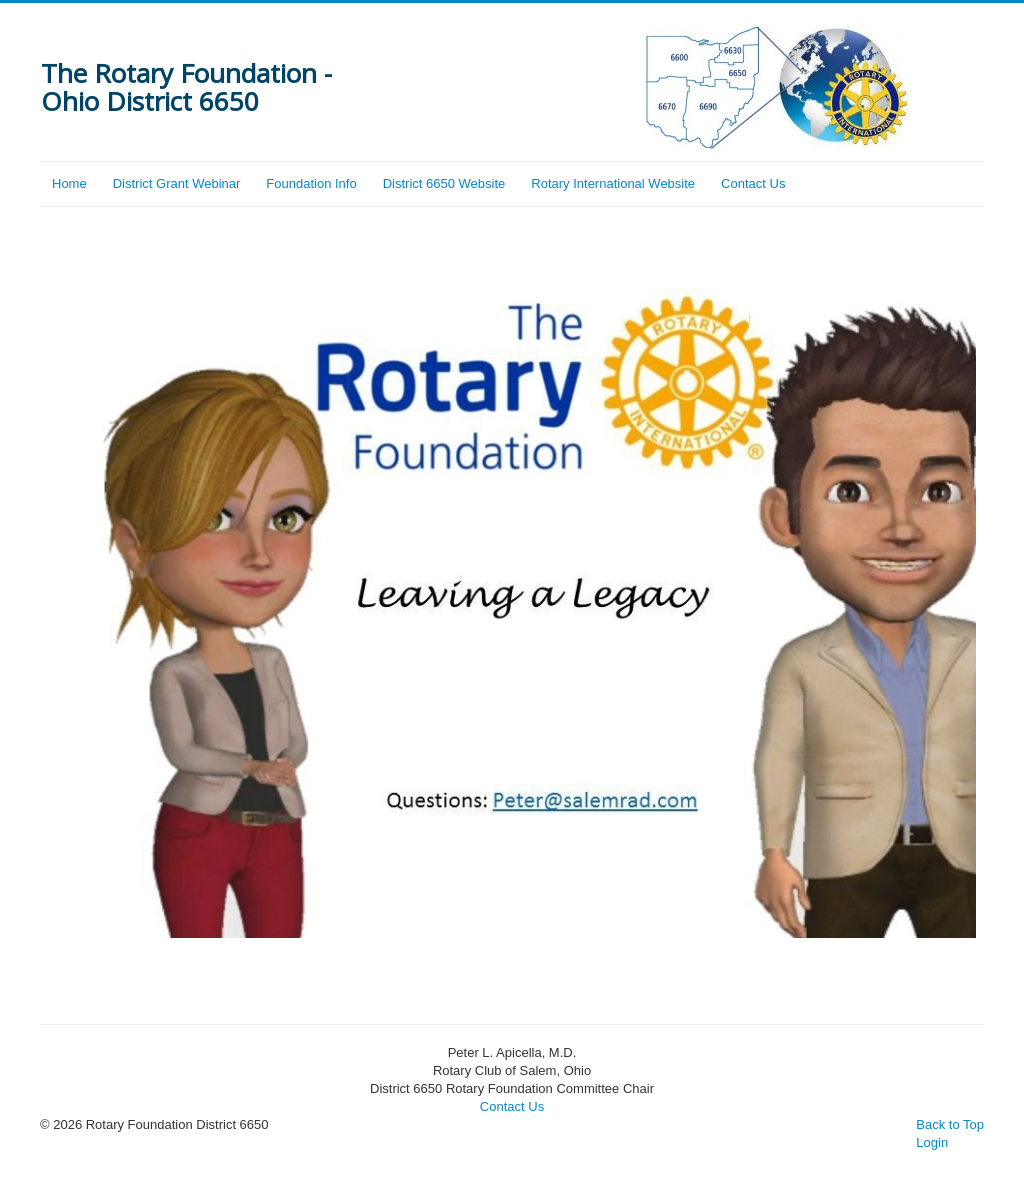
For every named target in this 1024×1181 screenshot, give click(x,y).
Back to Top (950, 1124)
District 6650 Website (444, 183)
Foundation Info (311, 183)
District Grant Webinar (177, 183)
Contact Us (753, 183)
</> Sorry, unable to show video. (512, 617)
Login (932, 1142)
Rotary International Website (613, 183)
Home (69, 183)
